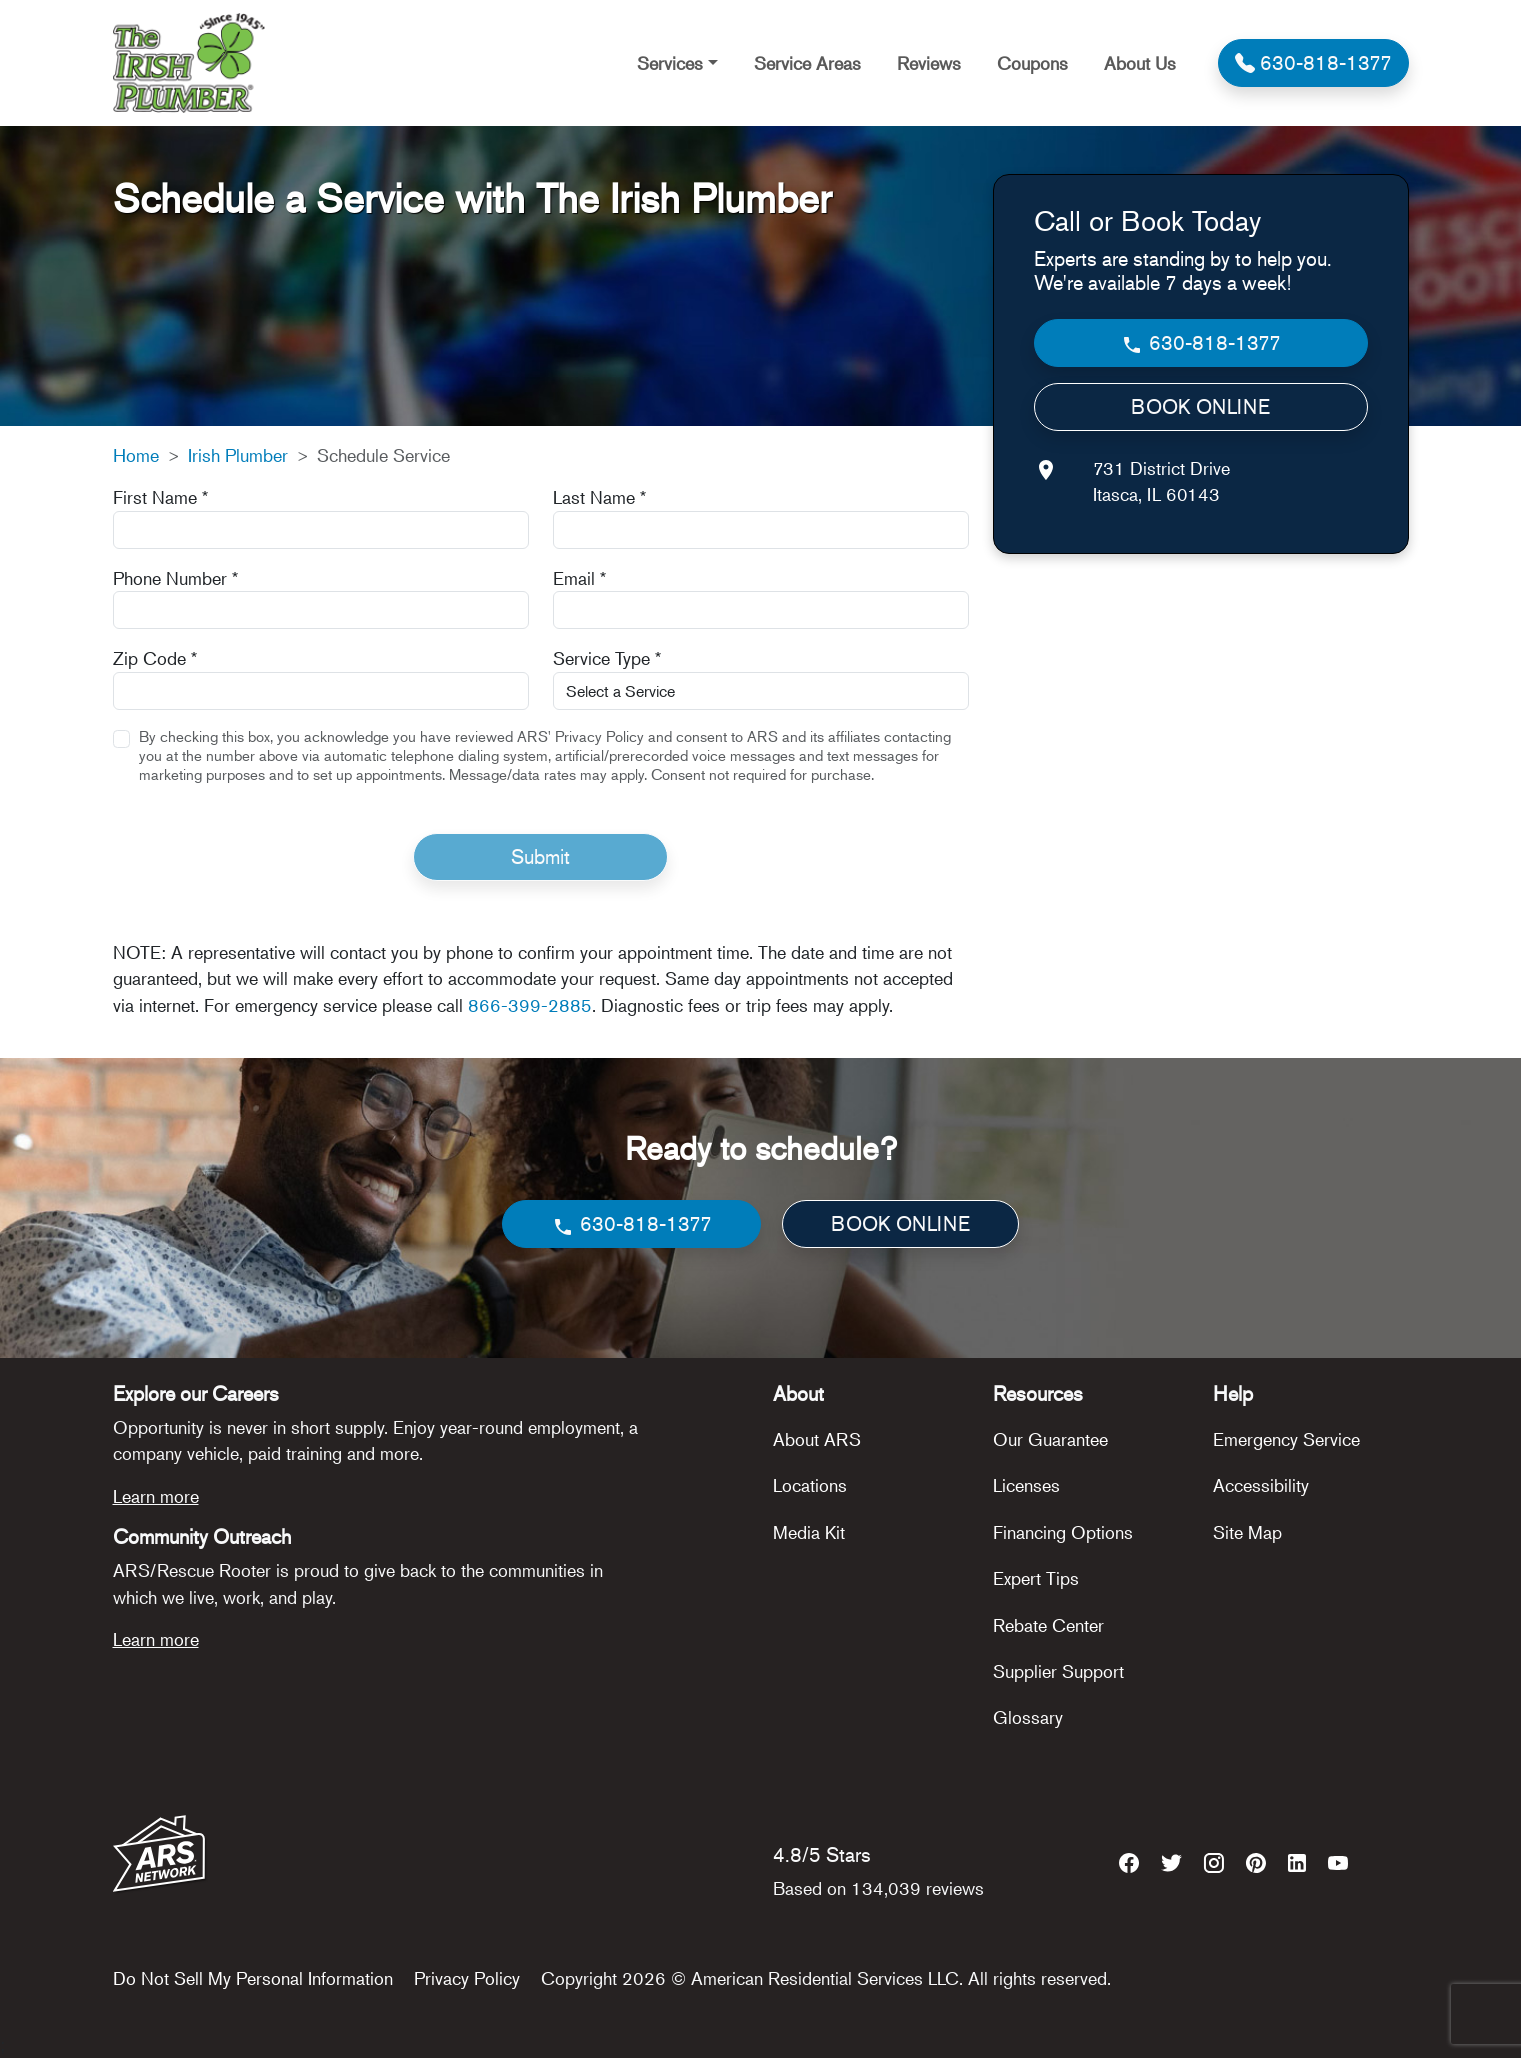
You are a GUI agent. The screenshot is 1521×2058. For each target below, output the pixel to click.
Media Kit (809, 1532)
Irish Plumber (238, 455)
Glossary (1028, 1717)
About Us (1140, 63)
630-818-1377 (1200, 343)
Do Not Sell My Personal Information (253, 1978)
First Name (160, 497)
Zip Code (155, 658)
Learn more (156, 1496)
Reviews (929, 63)
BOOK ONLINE (1200, 406)
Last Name (599, 497)
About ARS (817, 1439)
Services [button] (670, 63)
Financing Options (1063, 1532)
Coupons (1032, 63)
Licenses (1026, 1485)
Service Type (607, 658)
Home (136, 455)
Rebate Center (1048, 1625)
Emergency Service (1286, 1439)
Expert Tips (1036, 1578)
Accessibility (1261, 1485)
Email (579, 578)
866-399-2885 (530, 1005)
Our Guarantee (1050, 1439)
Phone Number (175, 578)
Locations (810, 1485)
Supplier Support (1058, 1671)
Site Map (1247, 1532)
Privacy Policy (467, 1978)
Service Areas (807, 63)
